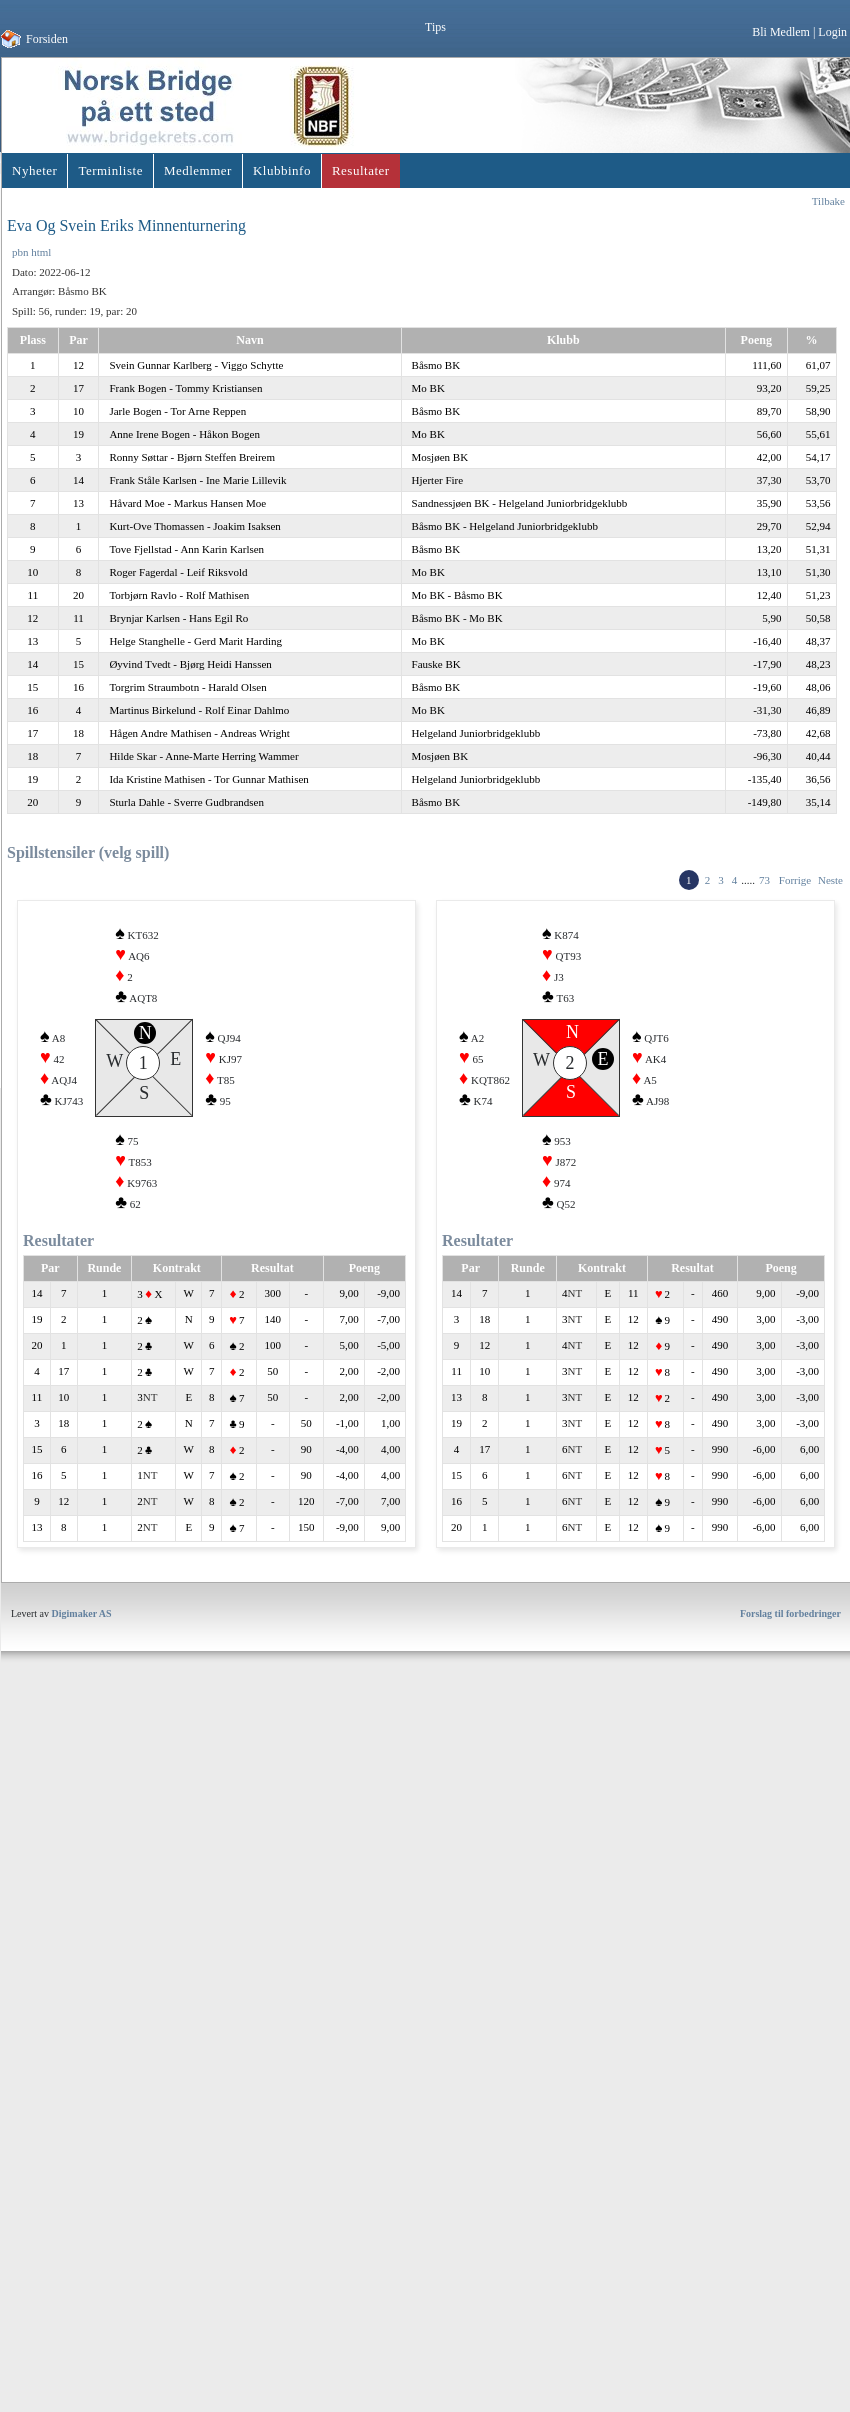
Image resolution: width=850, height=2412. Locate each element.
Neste (830, 880)
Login (832, 32)
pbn (20, 252)
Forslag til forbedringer (790, 1643)
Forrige (795, 880)
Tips (435, 27)
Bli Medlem (781, 32)
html (41, 252)
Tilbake (828, 201)
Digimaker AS (82, 1643)
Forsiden (47, 39)
